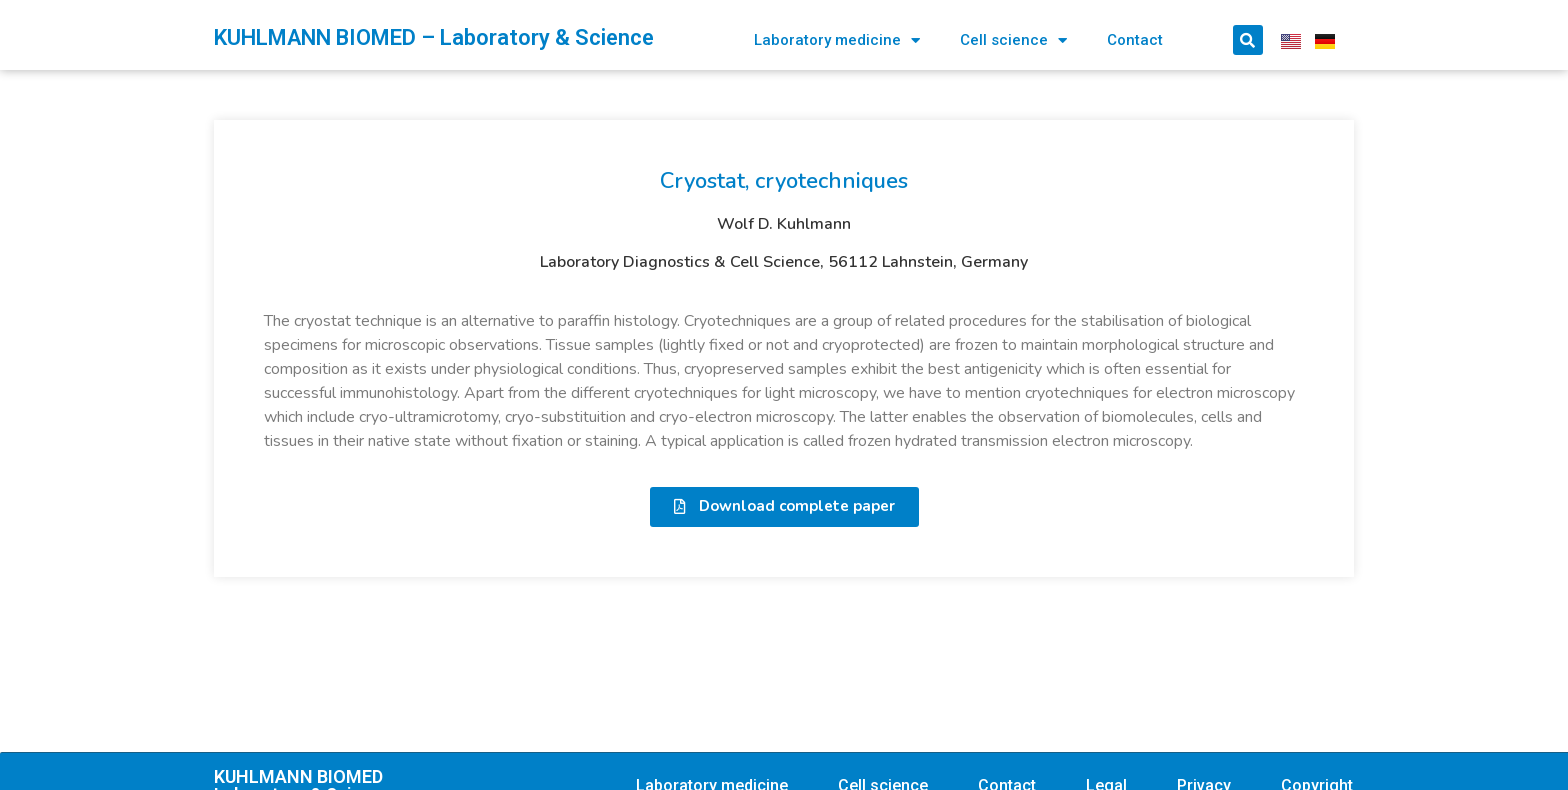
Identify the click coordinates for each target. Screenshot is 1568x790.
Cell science (1013, 40)
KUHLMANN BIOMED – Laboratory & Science (434, 37)
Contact (1135, 40)
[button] (784, 507)
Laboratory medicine (837, 40)
